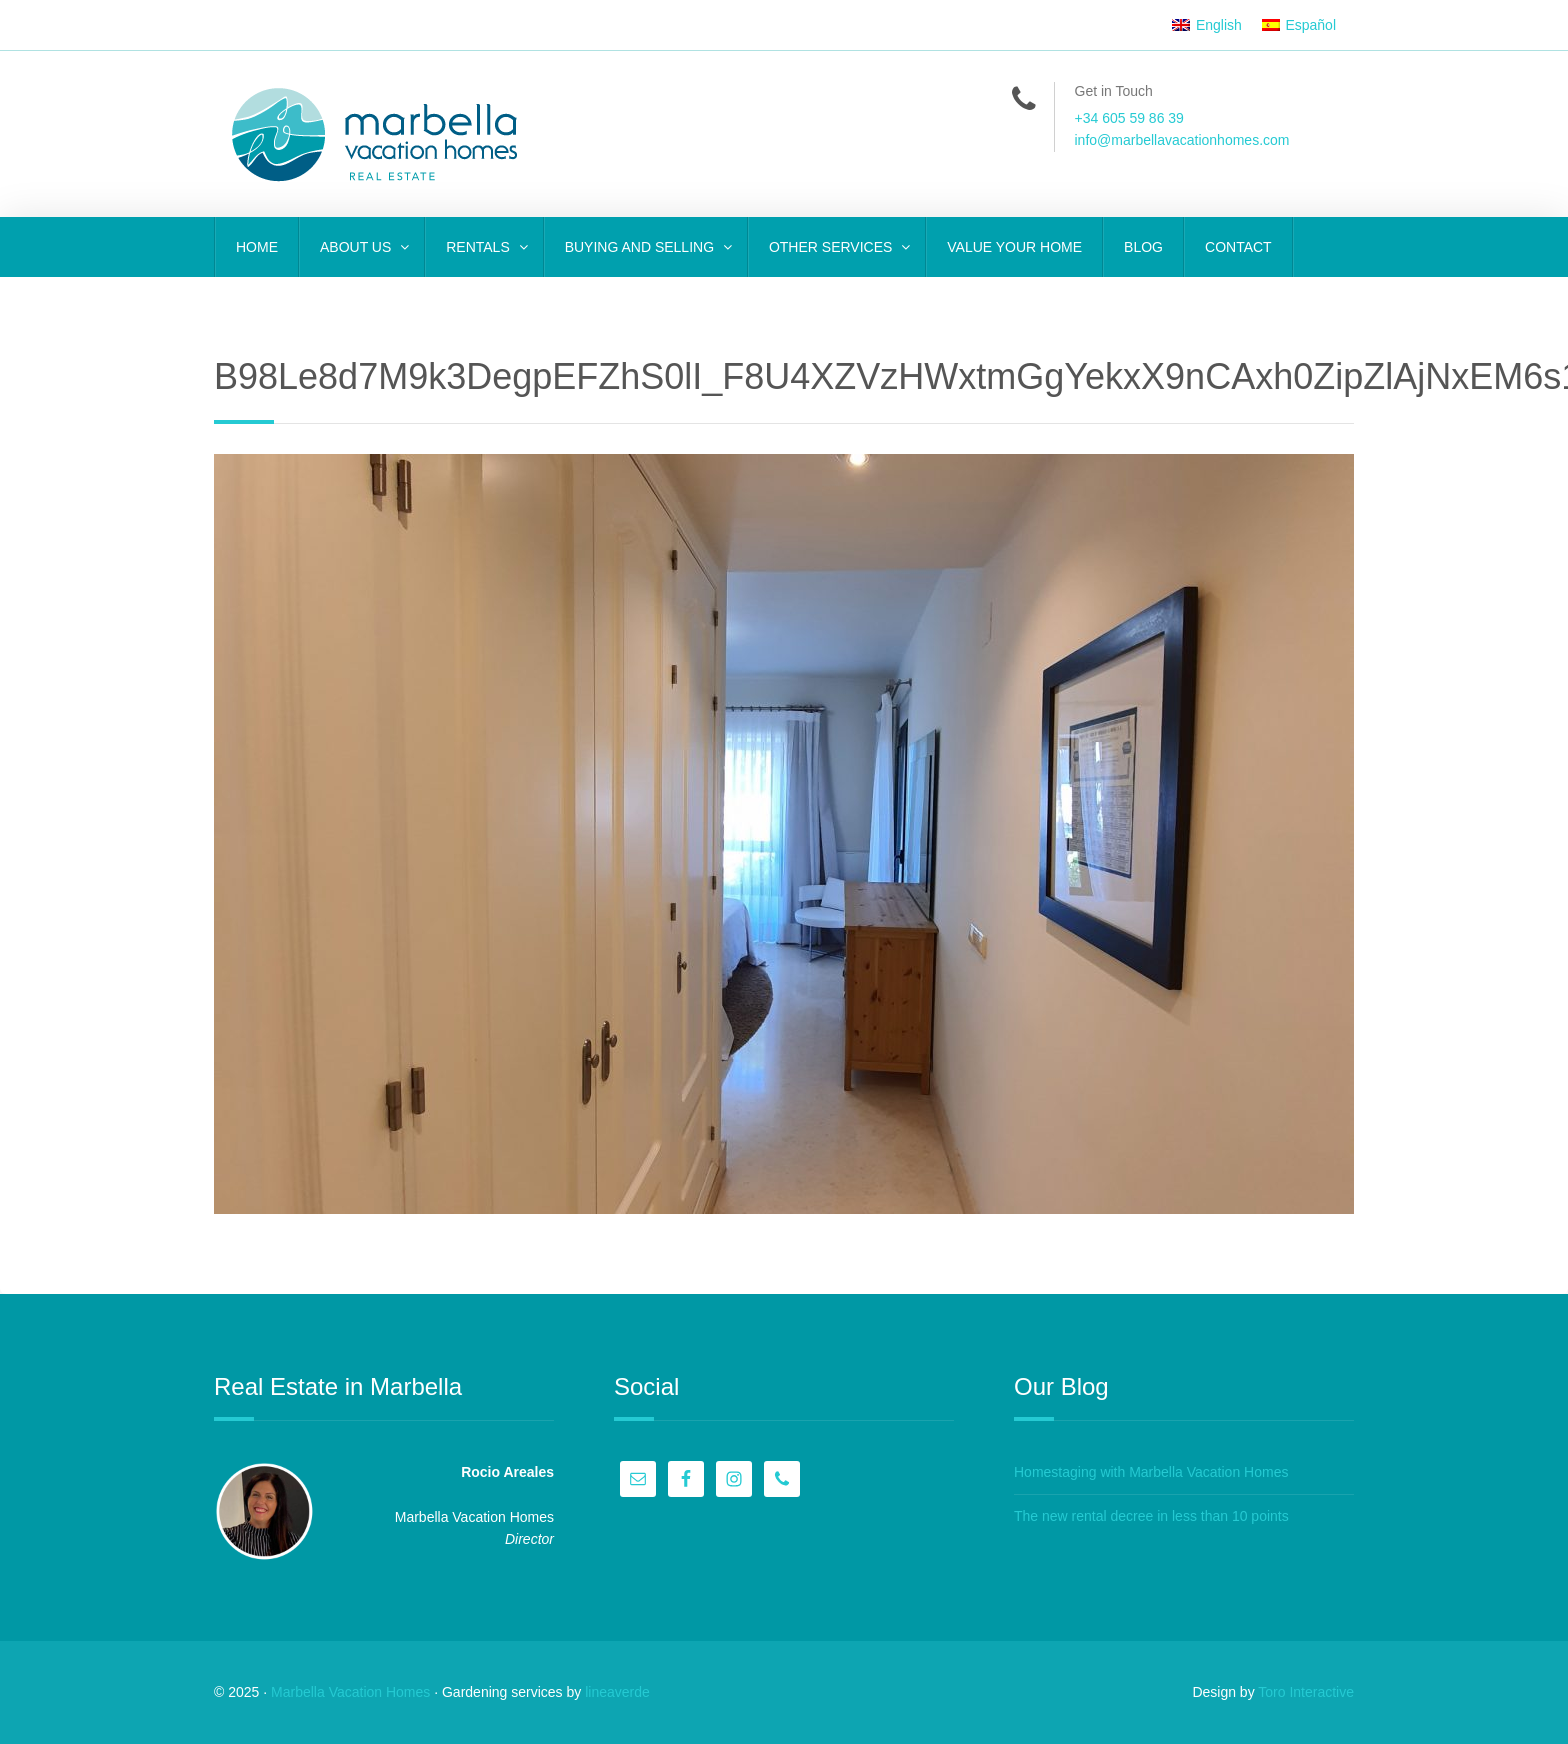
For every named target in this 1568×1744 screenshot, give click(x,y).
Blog (1143, 247)
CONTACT (1238, 247)
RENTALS (479, 247)
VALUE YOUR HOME (1014, 247)
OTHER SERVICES (832, 247)
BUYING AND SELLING (641, 247)
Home (257, 247)
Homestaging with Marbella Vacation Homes (1151, 1472)
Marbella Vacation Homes (350, 1692)
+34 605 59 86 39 (1129, 118)
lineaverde (617, 1692)
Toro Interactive (1306, 1692)
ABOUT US (357, 247)
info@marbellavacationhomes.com (1182, 140)
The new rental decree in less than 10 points (1151, 1516)
